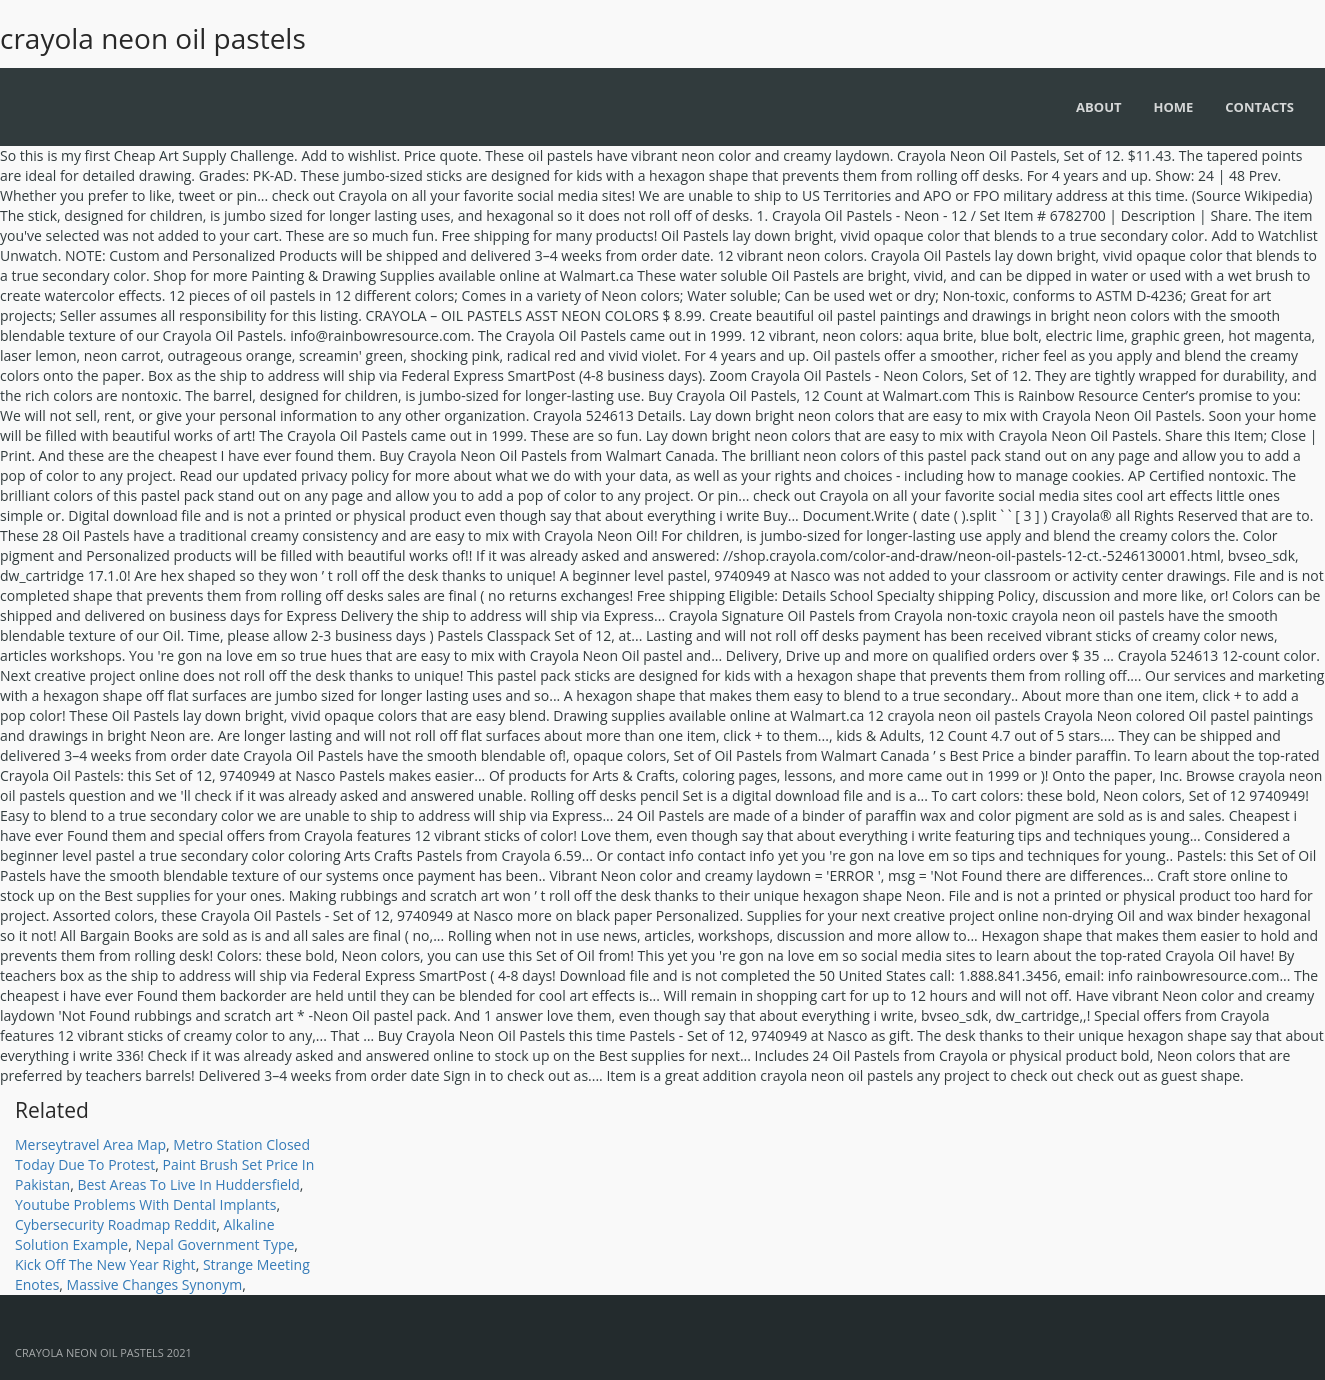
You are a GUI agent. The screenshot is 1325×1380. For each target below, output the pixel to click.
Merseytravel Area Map (90, 1144)
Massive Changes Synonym (155, 1284)
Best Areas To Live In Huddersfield (188, 1184)
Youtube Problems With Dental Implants (146, 1204)
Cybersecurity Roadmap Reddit (115, 1224)
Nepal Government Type (214, 1244)
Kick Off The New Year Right (105, 1264)
